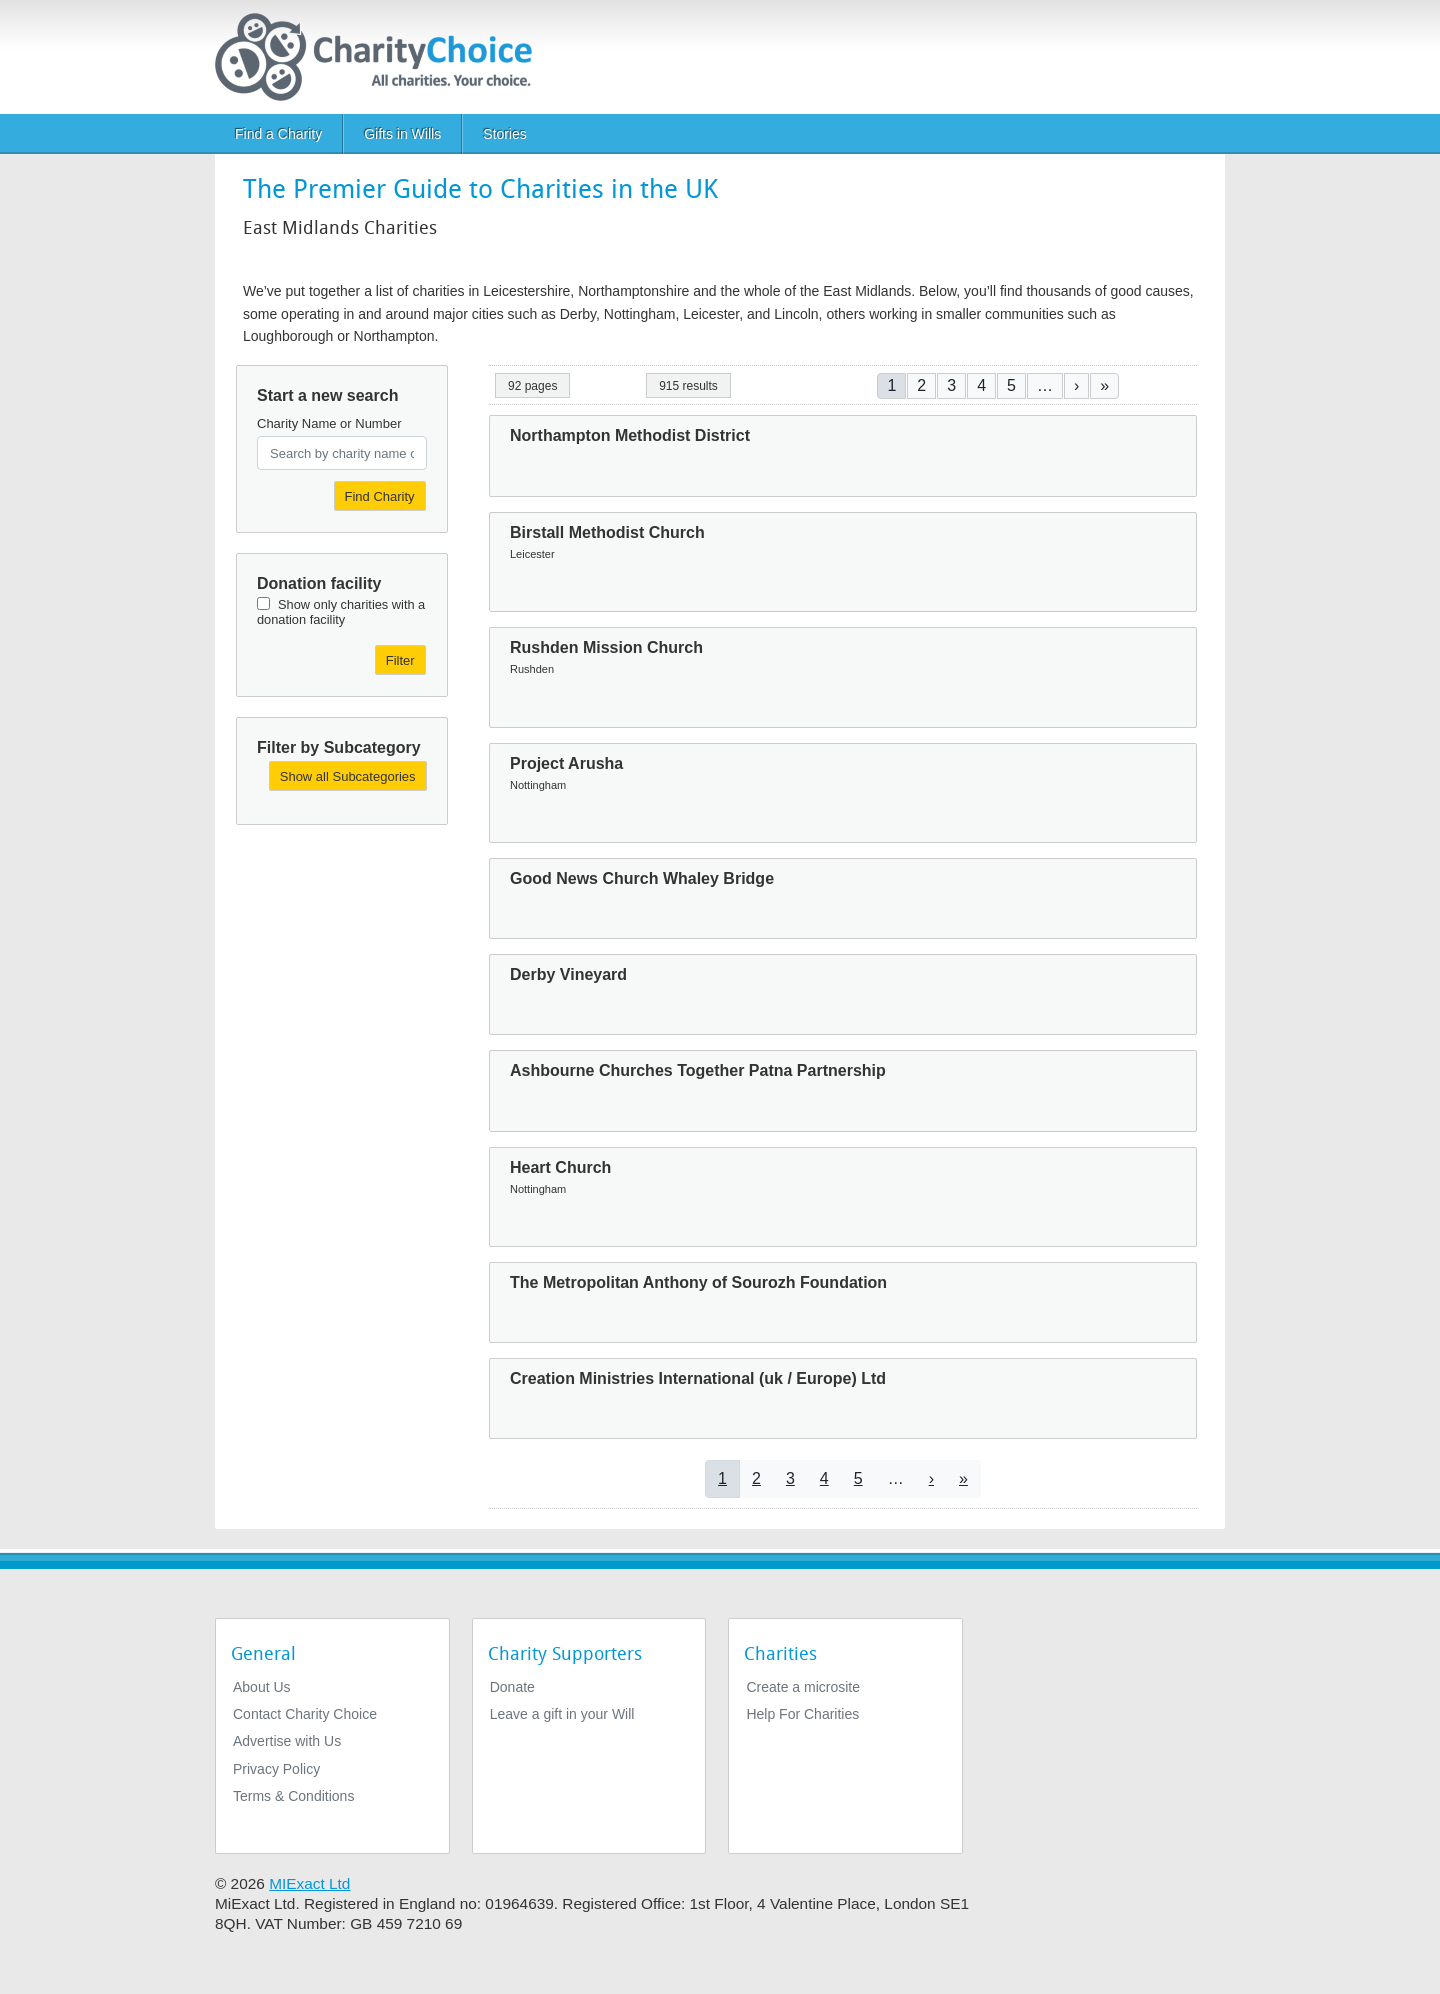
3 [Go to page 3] (951, 385)
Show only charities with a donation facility (341, 612)
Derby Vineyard (568, 974)
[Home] (381, 57)
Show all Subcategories (348, 776)
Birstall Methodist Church (607, 532)
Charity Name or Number (329, 423)
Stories (505, 134)
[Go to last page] (1104, 385)
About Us (262, 1687)
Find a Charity (278, 134)
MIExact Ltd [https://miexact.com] (309, 1883)
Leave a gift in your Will (562, 1714)
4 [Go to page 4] (981, 385)
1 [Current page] (891, 385)
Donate (512, 1687)
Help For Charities (802, 1714)
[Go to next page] (1076, 385)
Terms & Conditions (293, 1796)
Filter (400, 660)
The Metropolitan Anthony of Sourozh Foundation (698, 1282)
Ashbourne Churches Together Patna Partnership (698, 1070)
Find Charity (380, 496)
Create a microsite (803, 1687)
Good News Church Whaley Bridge (642, 878)
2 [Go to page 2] (921, 385)
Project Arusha (566, 763)
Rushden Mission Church (606, 647)
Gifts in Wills (402, 134)
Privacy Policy (276, 1769)
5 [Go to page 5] (1011, 385)
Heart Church (560, 1167)
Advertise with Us (287, 1741)
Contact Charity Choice (305, 1714)
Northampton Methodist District (630, 435)
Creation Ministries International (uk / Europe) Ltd (698, 1378)
